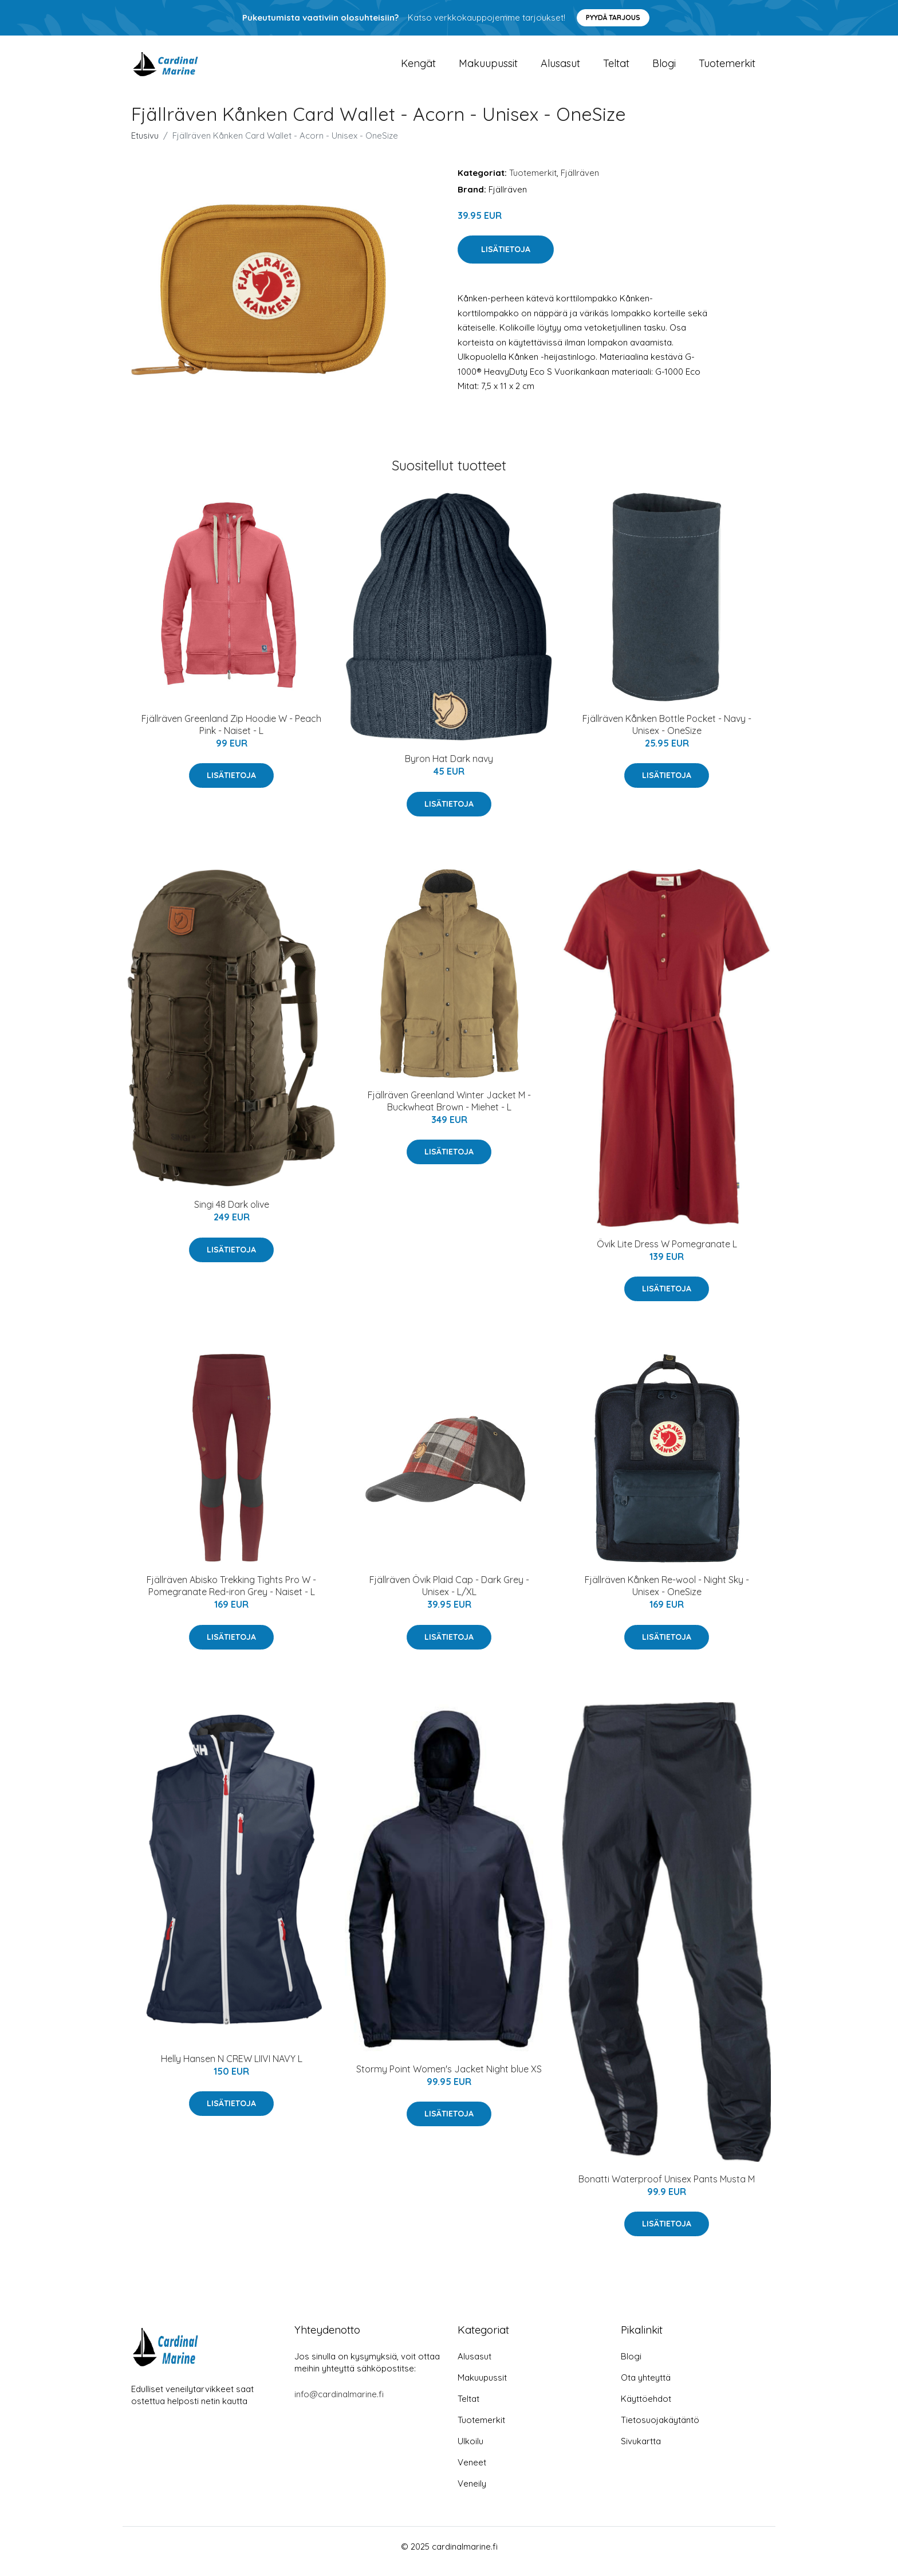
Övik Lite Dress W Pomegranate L (667, 1253)
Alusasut (560, 68)
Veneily (472, 2493)
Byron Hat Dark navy (449, 769)
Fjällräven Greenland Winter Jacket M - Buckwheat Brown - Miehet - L (449, 1110)
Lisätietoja (505, 259)
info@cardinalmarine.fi (339, 2403)
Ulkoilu (470, 2450)
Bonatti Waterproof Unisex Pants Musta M (666, 2188)
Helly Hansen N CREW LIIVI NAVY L (231, 2068)
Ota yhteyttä (646, 2387)
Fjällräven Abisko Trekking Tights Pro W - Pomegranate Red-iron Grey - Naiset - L (231, 1596)
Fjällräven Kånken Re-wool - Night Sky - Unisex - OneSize (667, 1596)
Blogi (664, 68)
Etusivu (145, 145)
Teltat (616, 68)
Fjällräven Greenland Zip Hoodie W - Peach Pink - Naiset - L (231, 734)
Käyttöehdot (646, 2408)
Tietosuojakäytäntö (660, 2429)
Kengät (418, 68)
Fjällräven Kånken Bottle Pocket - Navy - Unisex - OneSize (666, 734)
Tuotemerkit (727, 68)
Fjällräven (580, 182)
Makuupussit (488, 68)
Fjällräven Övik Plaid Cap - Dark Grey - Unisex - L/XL (449, 1596)
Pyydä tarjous (613, 17)
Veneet (472, 2472)
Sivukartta (641, 2450)
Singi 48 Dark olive (231, 1214)
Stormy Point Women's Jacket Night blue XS (449, 2078)
